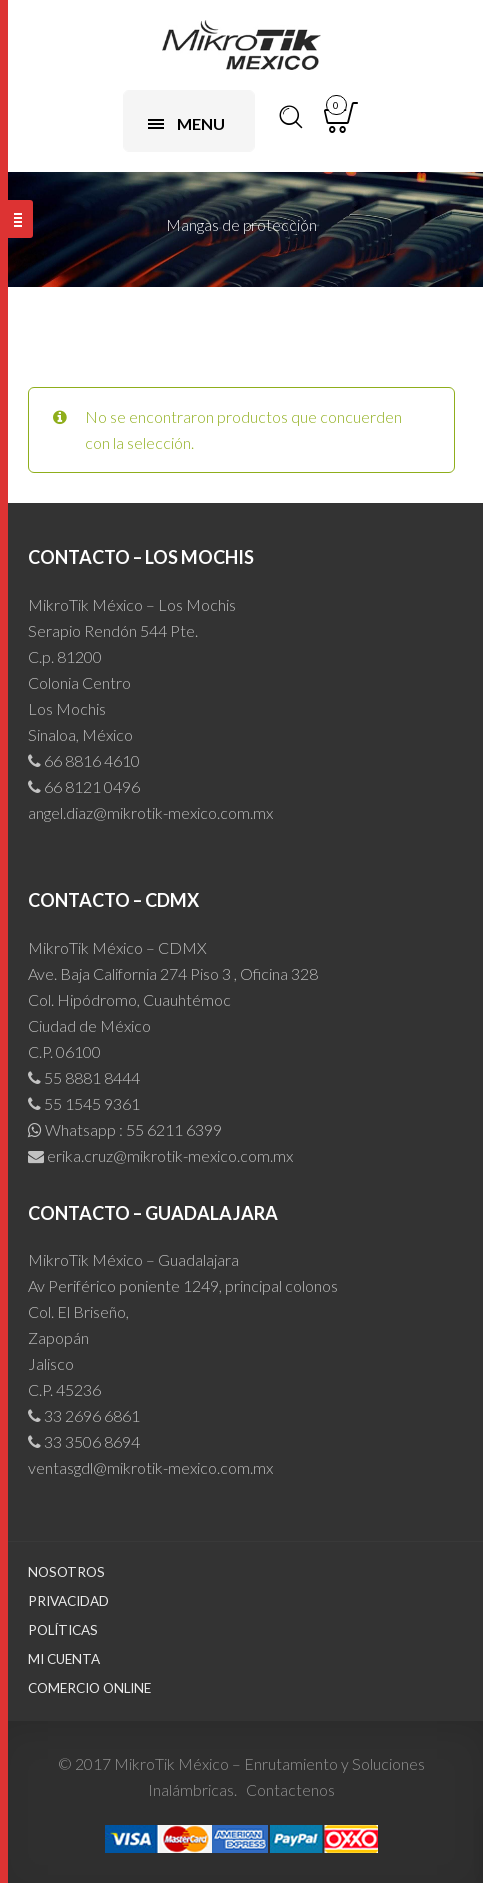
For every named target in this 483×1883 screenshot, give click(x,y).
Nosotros (66, 1572)
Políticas (63, 1630)
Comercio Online (89, 1688)
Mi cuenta (64, 1659)
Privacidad (68, 1601)
